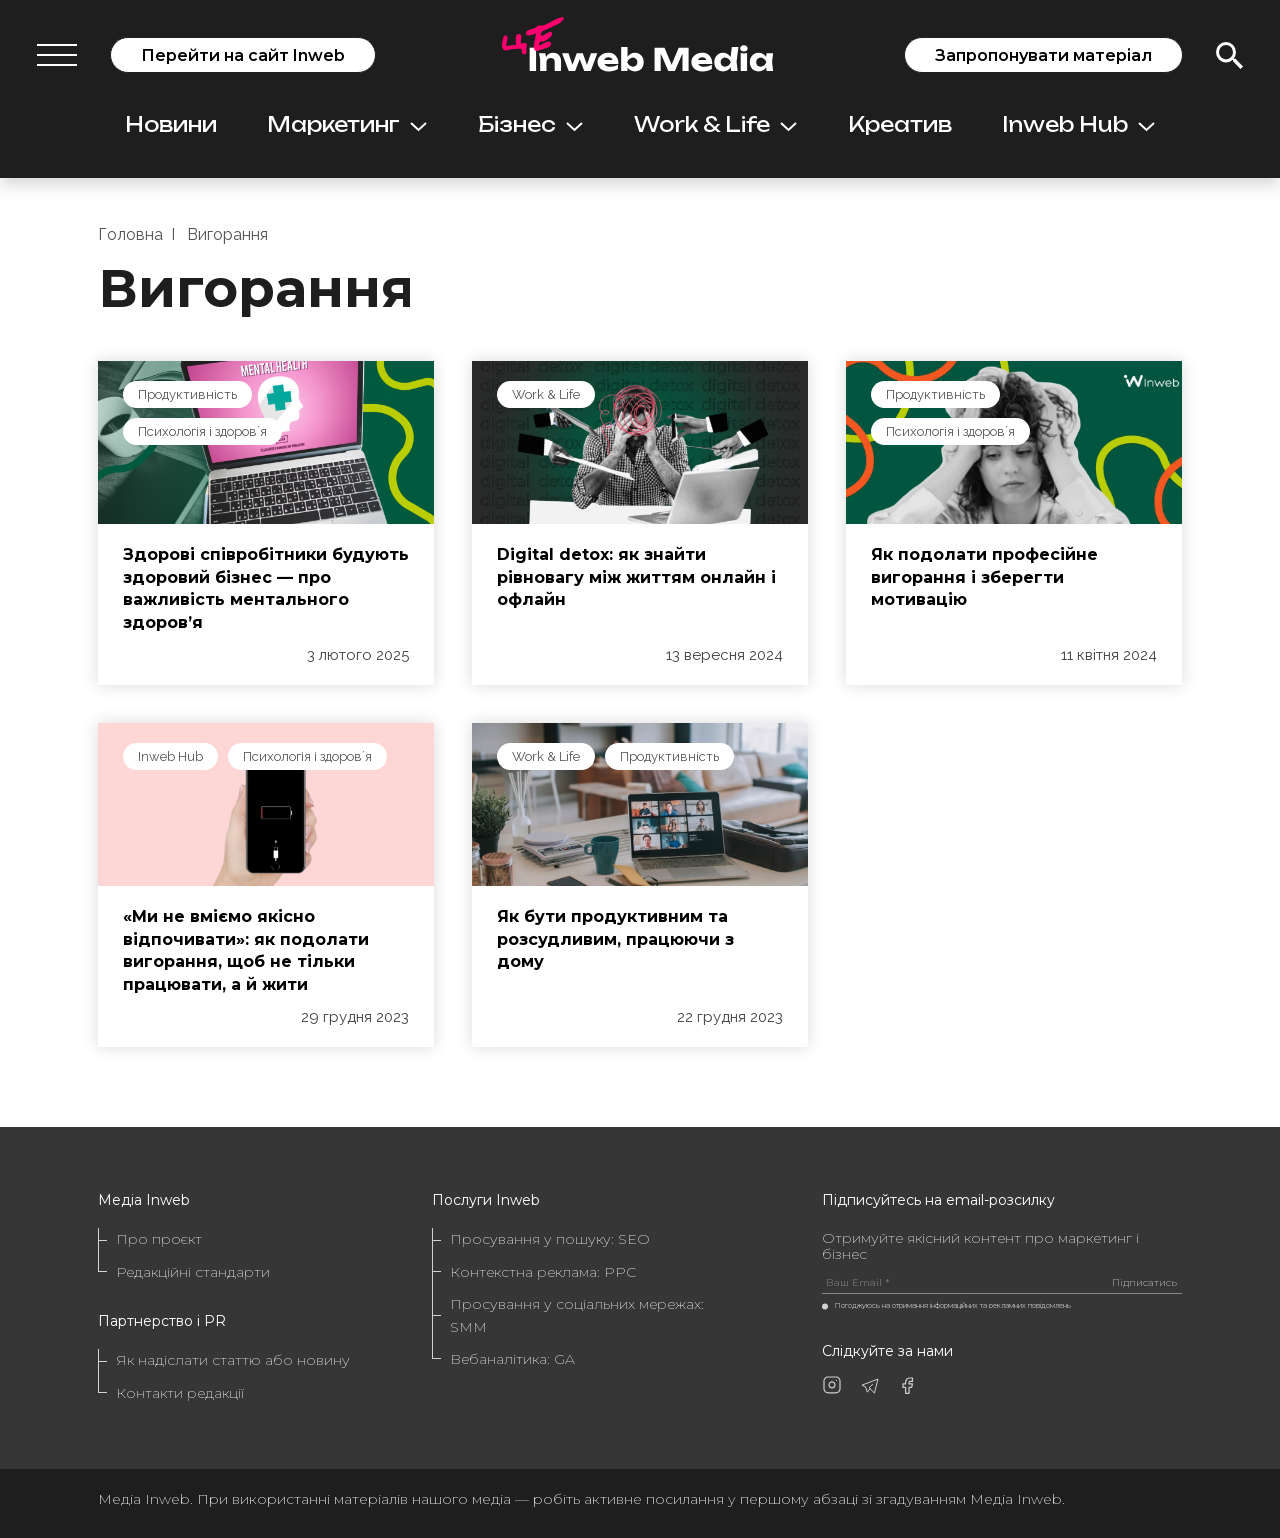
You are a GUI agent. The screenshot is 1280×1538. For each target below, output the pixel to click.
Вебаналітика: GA (512, 1359)
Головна (130, 234)
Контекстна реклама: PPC (543, 1272)
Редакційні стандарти (193, 1272)
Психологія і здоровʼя (202, 431)
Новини (171, 124)
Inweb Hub (1078, 124)
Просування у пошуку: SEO (550, 1239)
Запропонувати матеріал (1043, 55)
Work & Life (715, 124)
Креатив (900, 124)
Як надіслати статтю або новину (233, 1360)
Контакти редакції (180, 1393)
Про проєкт (159, 1239)
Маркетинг (347, 124)
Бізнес (530, 124)
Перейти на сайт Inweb (243, 55)
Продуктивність (187, 394)
